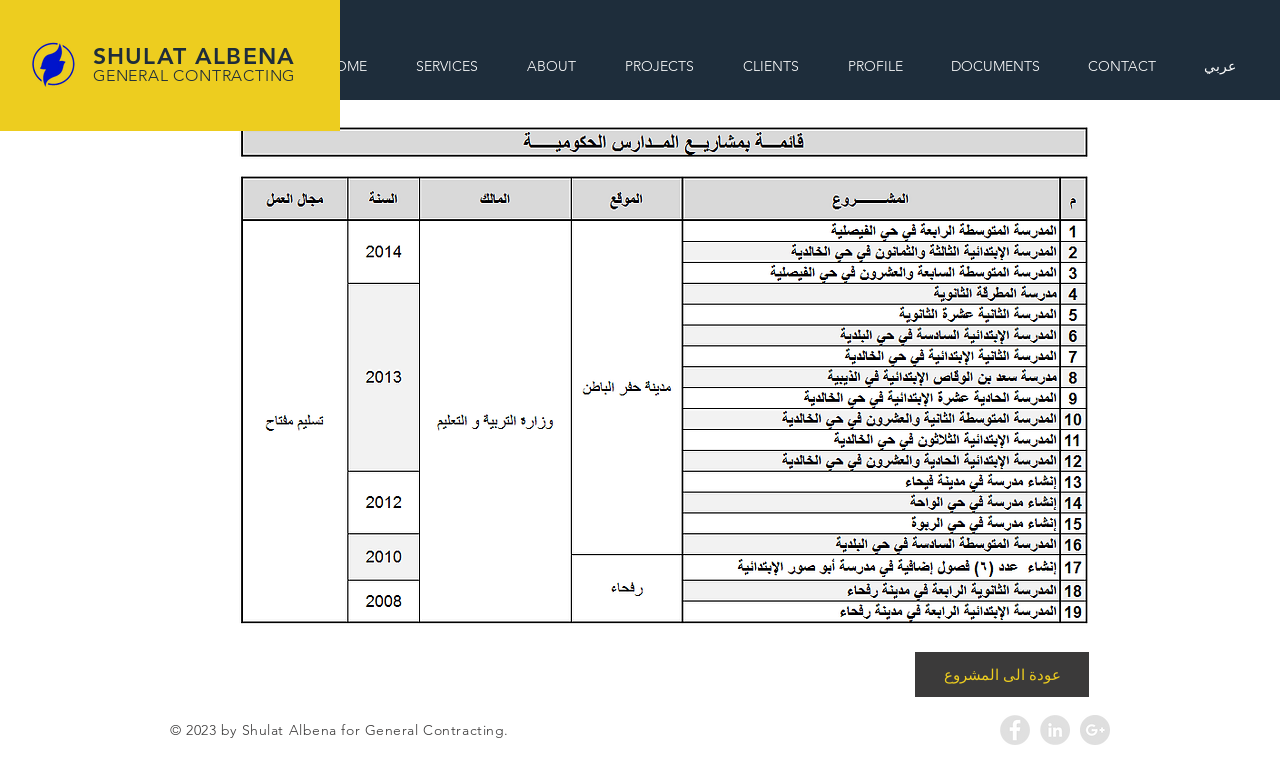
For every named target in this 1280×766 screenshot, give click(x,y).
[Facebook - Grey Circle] (1015, 730)
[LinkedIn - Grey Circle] (1055, 730)
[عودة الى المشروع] (1002, 674)
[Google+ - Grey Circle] (1095, 730)
